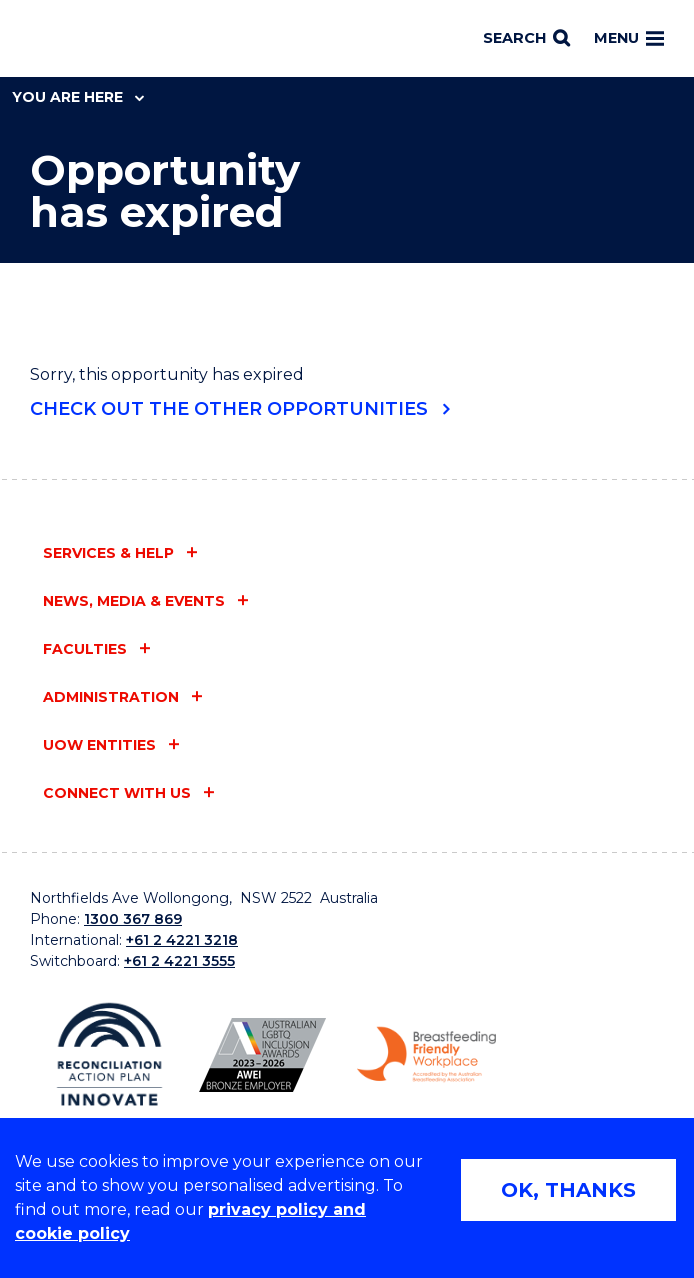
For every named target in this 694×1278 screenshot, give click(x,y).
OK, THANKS (568, 1190)
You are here (78, 97)
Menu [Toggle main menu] (629, 38)
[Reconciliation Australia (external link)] (109, 1054)
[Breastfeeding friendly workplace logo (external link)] (426, 1054)
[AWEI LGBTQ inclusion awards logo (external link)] (262, 1055)
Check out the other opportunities (229, 409)
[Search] (526, 39)
